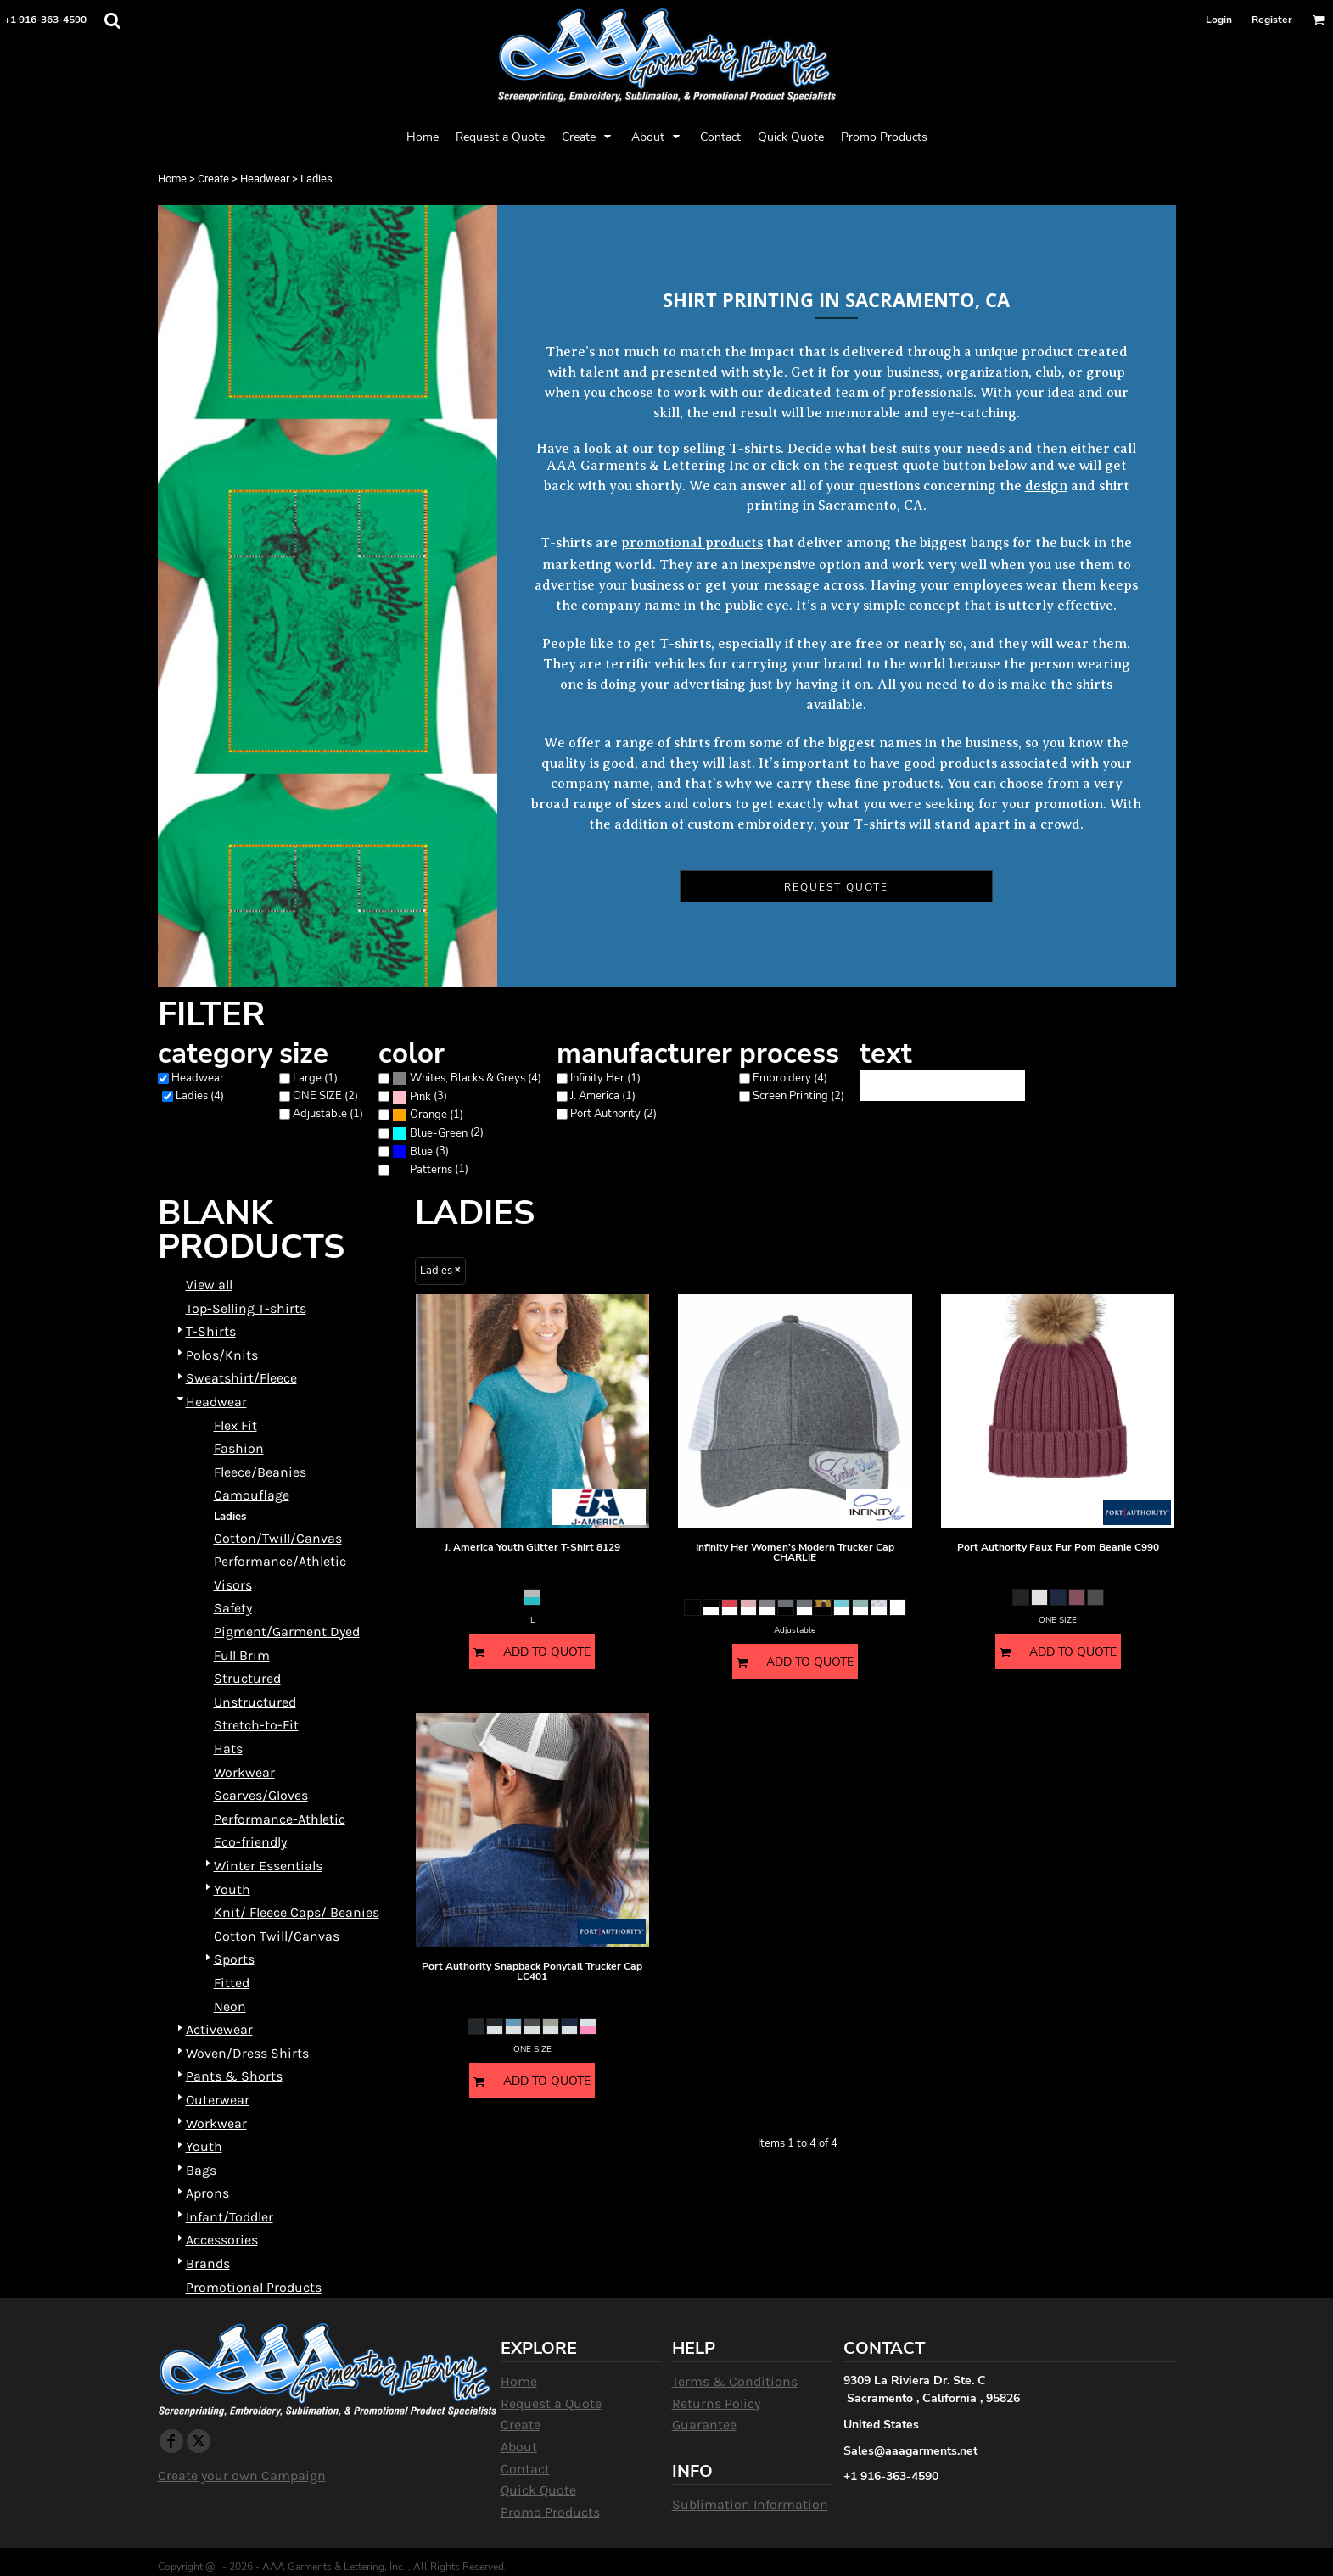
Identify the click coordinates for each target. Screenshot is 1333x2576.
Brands (208, 2263)
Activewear (219, 2029)
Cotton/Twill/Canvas (278, 1538)
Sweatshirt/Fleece (241, 1378)
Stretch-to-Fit (256, 1725)
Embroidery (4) (790, 1078)
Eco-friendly (250, 1842)
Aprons (207, 2193)
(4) (466, 1078)
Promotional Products (254, 2287)
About (519, 2447)
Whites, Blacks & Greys (467, 1078)
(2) (438, 1134)
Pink (420, 1096)
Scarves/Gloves (261, 1795)
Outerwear (217, 2100)
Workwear (244, 1772)
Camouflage (251, 1495)
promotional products (692, 542)
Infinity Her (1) (605, 1078)
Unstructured (255, 1702)
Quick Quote (538, 2490)
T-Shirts (211, 1331)
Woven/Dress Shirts (247, 2053)
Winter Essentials (268, 1866)
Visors (233, 1585)
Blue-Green (439, 1133)
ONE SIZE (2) (325, 1096)
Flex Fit (235, 1425)
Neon (230, 2006)
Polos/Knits (222, 1355)
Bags (201, 2170)
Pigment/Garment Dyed (287, 1631)
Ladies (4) (200, 1096)
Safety (233, 1608)
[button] (112, 20)
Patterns (431, 1169)
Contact (525, 2469)
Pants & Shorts (234, 2076)
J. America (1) (603, 1096)
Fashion (239, 1448)
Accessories (222, 2240)
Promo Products (550, 2512)
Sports (234, 1959)
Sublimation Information (750, 2504)
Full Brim (242, 1655)
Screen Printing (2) (798, 1096)
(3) (419, 1096)
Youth (232, 1889)
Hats (228, 1749)
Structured (247, 1678)
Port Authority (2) (613, 1113)
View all (209, 1285)
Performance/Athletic (280, 1561)
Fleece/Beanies (260, 1472)
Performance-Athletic (279, 1819)
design (1046, 486)
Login (1219, 19)
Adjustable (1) (328, 1113)
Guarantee (704, 2425)
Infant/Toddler (229, 2217)
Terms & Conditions (735, 2381)
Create (213, 178)
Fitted (231, 1983)
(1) (427, 1115)
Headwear (264, 178)
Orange (428, 1114)
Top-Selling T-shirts (246, 1308)
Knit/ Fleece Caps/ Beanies (296, 1912)
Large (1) (315, 1078)
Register (1272, 19)
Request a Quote (551, 2403)
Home (172, 178)
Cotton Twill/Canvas (276, 1936)
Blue (421, 1151)
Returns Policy (716, 2403)
